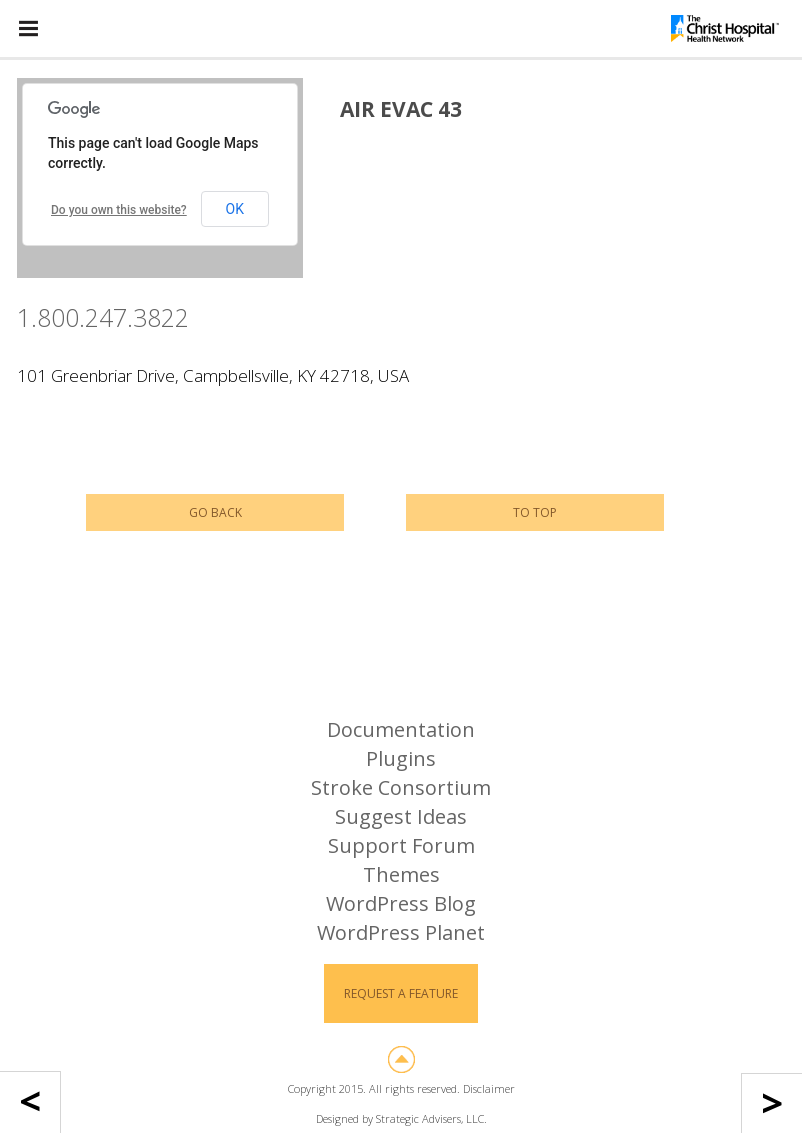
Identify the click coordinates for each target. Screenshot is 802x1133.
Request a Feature (401, 993)
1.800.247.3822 (103, 317)
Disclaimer (489, 1088)
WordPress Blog (401, 903)
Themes (401, 874)
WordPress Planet (401, 932)
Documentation (401, 729)
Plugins (401, 758)
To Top (535, 512)
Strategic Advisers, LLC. (431, 1118)
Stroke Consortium (401, 787)
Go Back (215, 512)
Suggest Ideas (401, 816)
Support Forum (401, 845)
